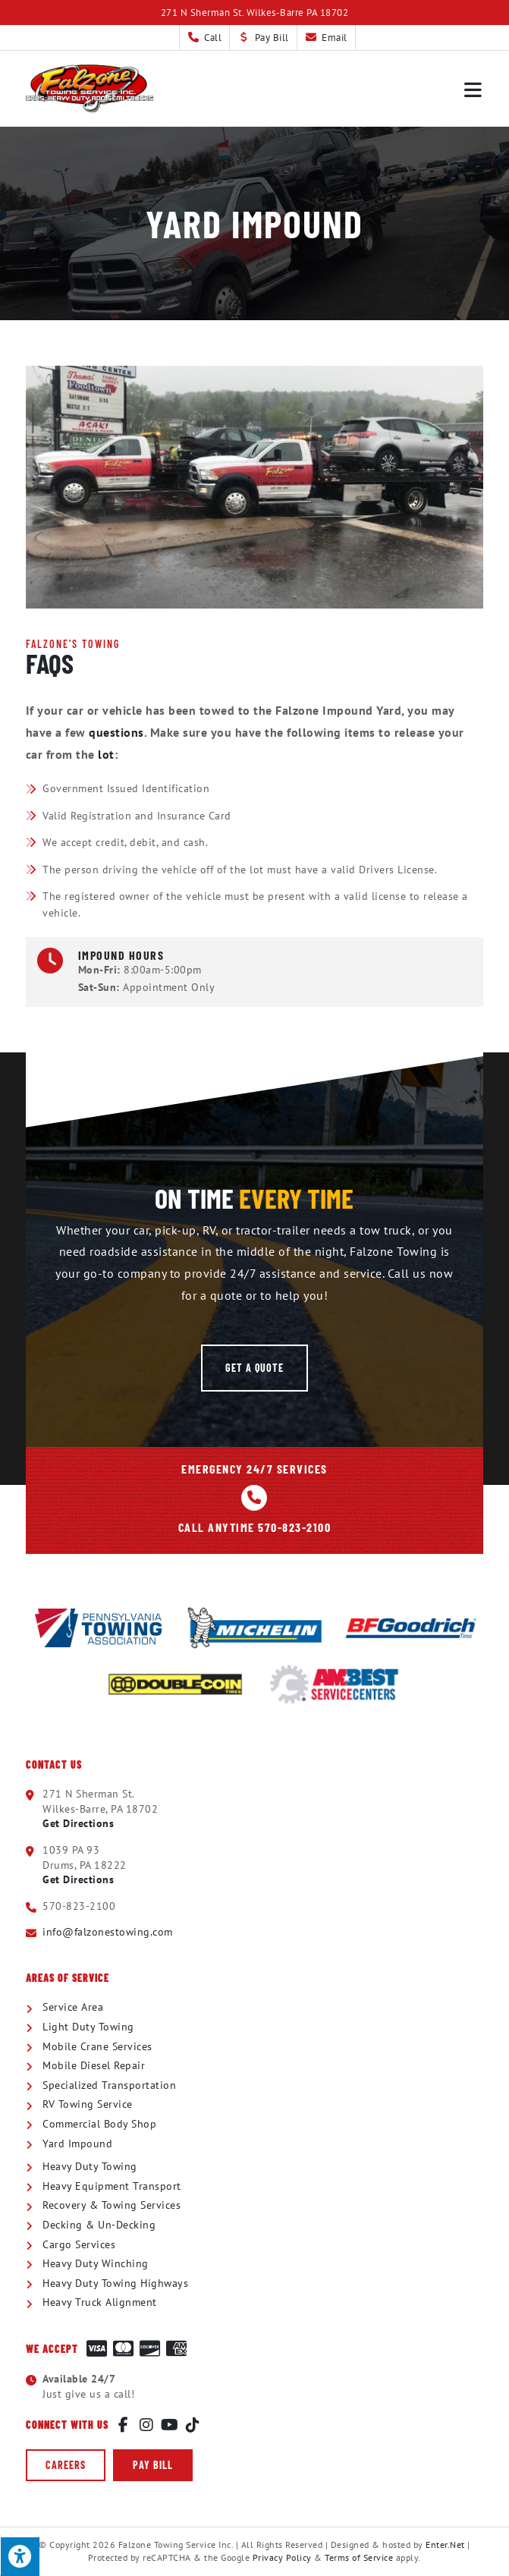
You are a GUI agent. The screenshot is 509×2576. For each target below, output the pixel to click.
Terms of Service (359, 2557)
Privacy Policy (282, 2557)
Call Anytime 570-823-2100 (254, 1527)
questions (116, 732)
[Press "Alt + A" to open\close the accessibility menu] (19, 2556)
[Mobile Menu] (473, 89)
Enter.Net (445, 2544)
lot (106, 754)
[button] (254, 1368)
